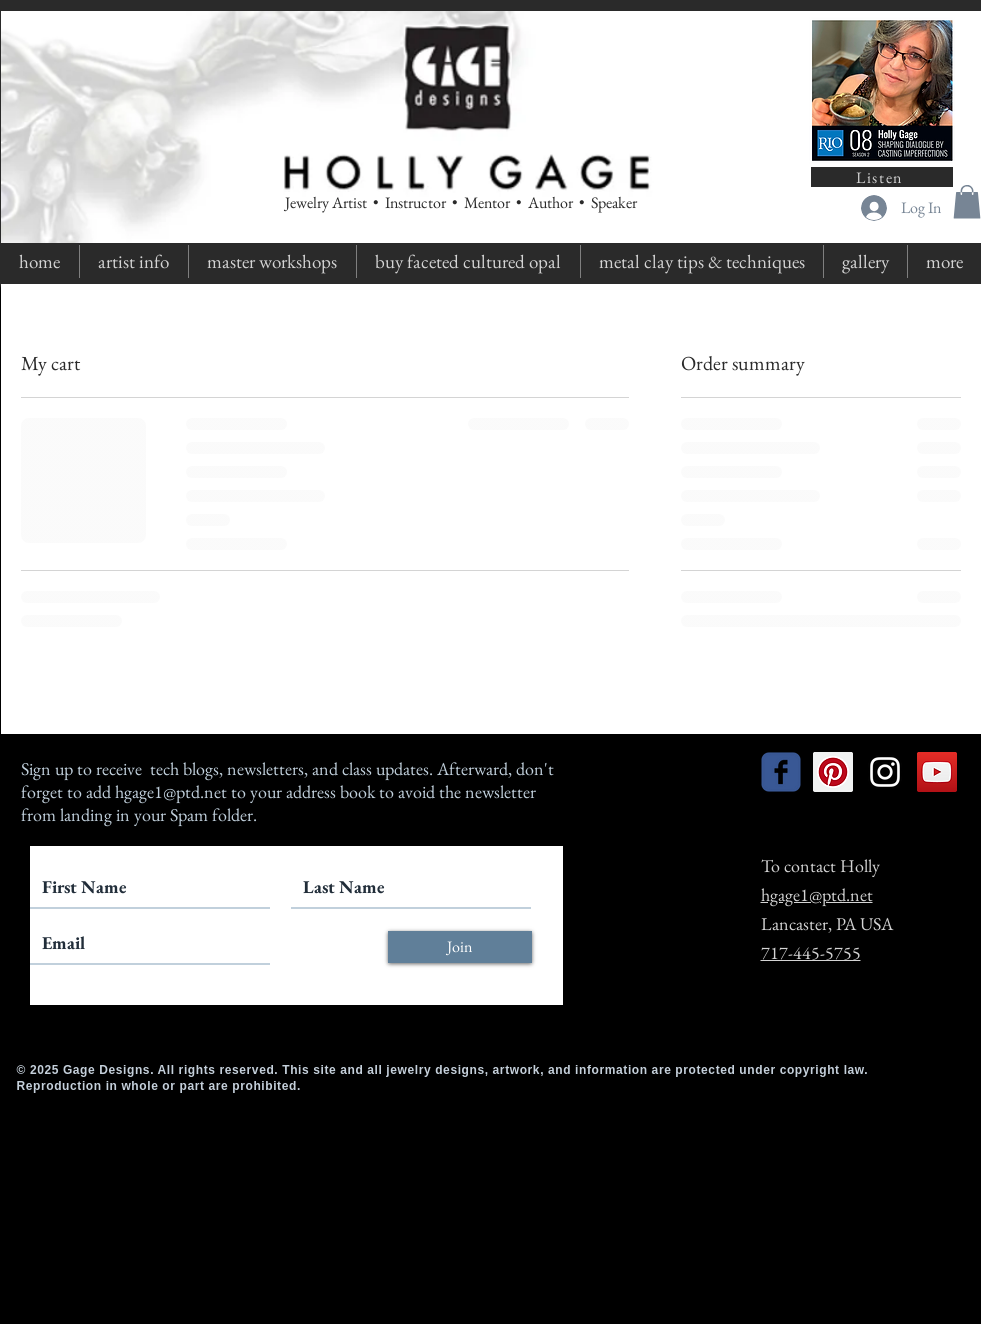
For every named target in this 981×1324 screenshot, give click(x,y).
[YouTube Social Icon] (937, 772)
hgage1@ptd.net (171, 791)
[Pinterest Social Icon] (833, 772)
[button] (967, 201)
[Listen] (882, 177)
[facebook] (781, 772)
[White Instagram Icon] (885, 772)
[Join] (460, 947)
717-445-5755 (811, 952)
